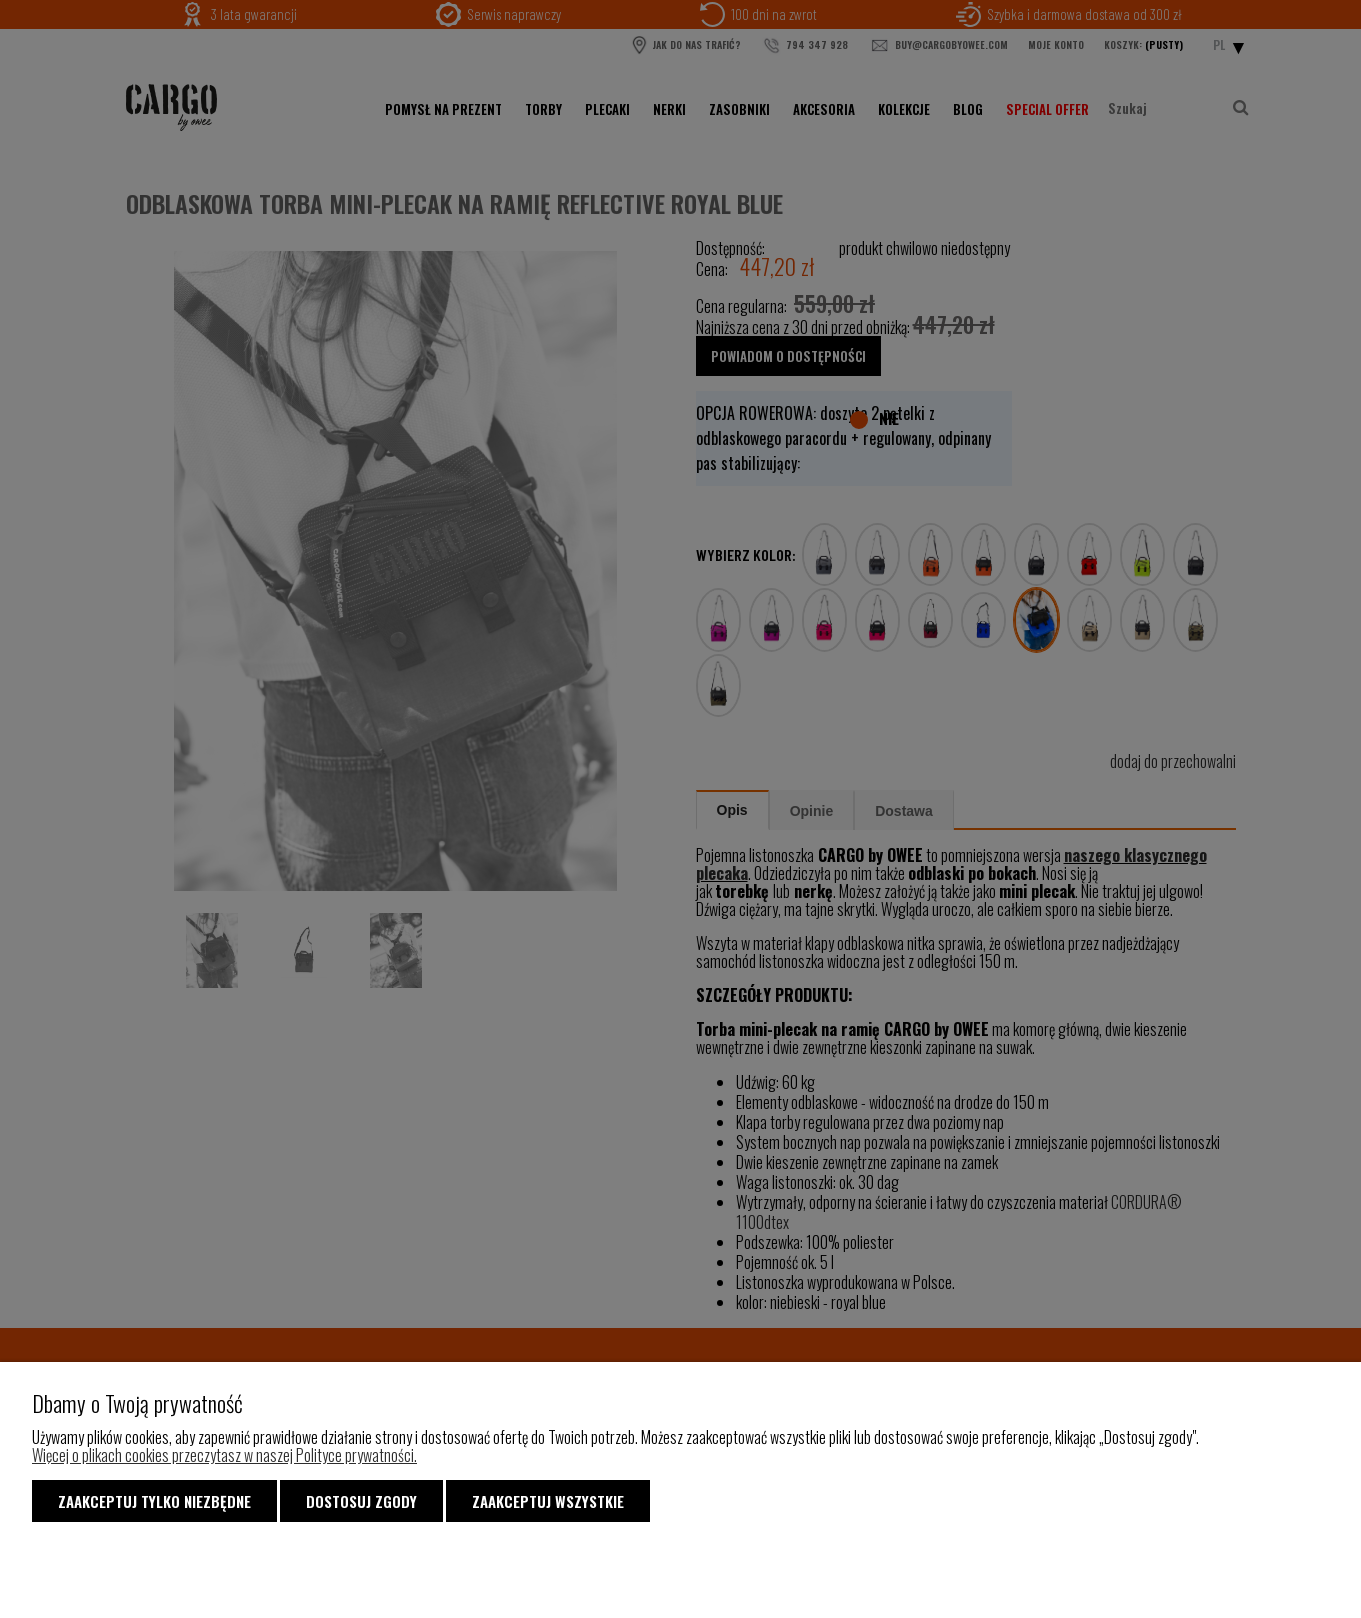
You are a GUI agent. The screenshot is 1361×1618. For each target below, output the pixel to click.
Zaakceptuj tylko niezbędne (154, 1501)
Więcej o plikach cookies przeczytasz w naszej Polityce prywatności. (224, 1455)
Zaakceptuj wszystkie (548, 1501)
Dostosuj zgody (361, 1501)
